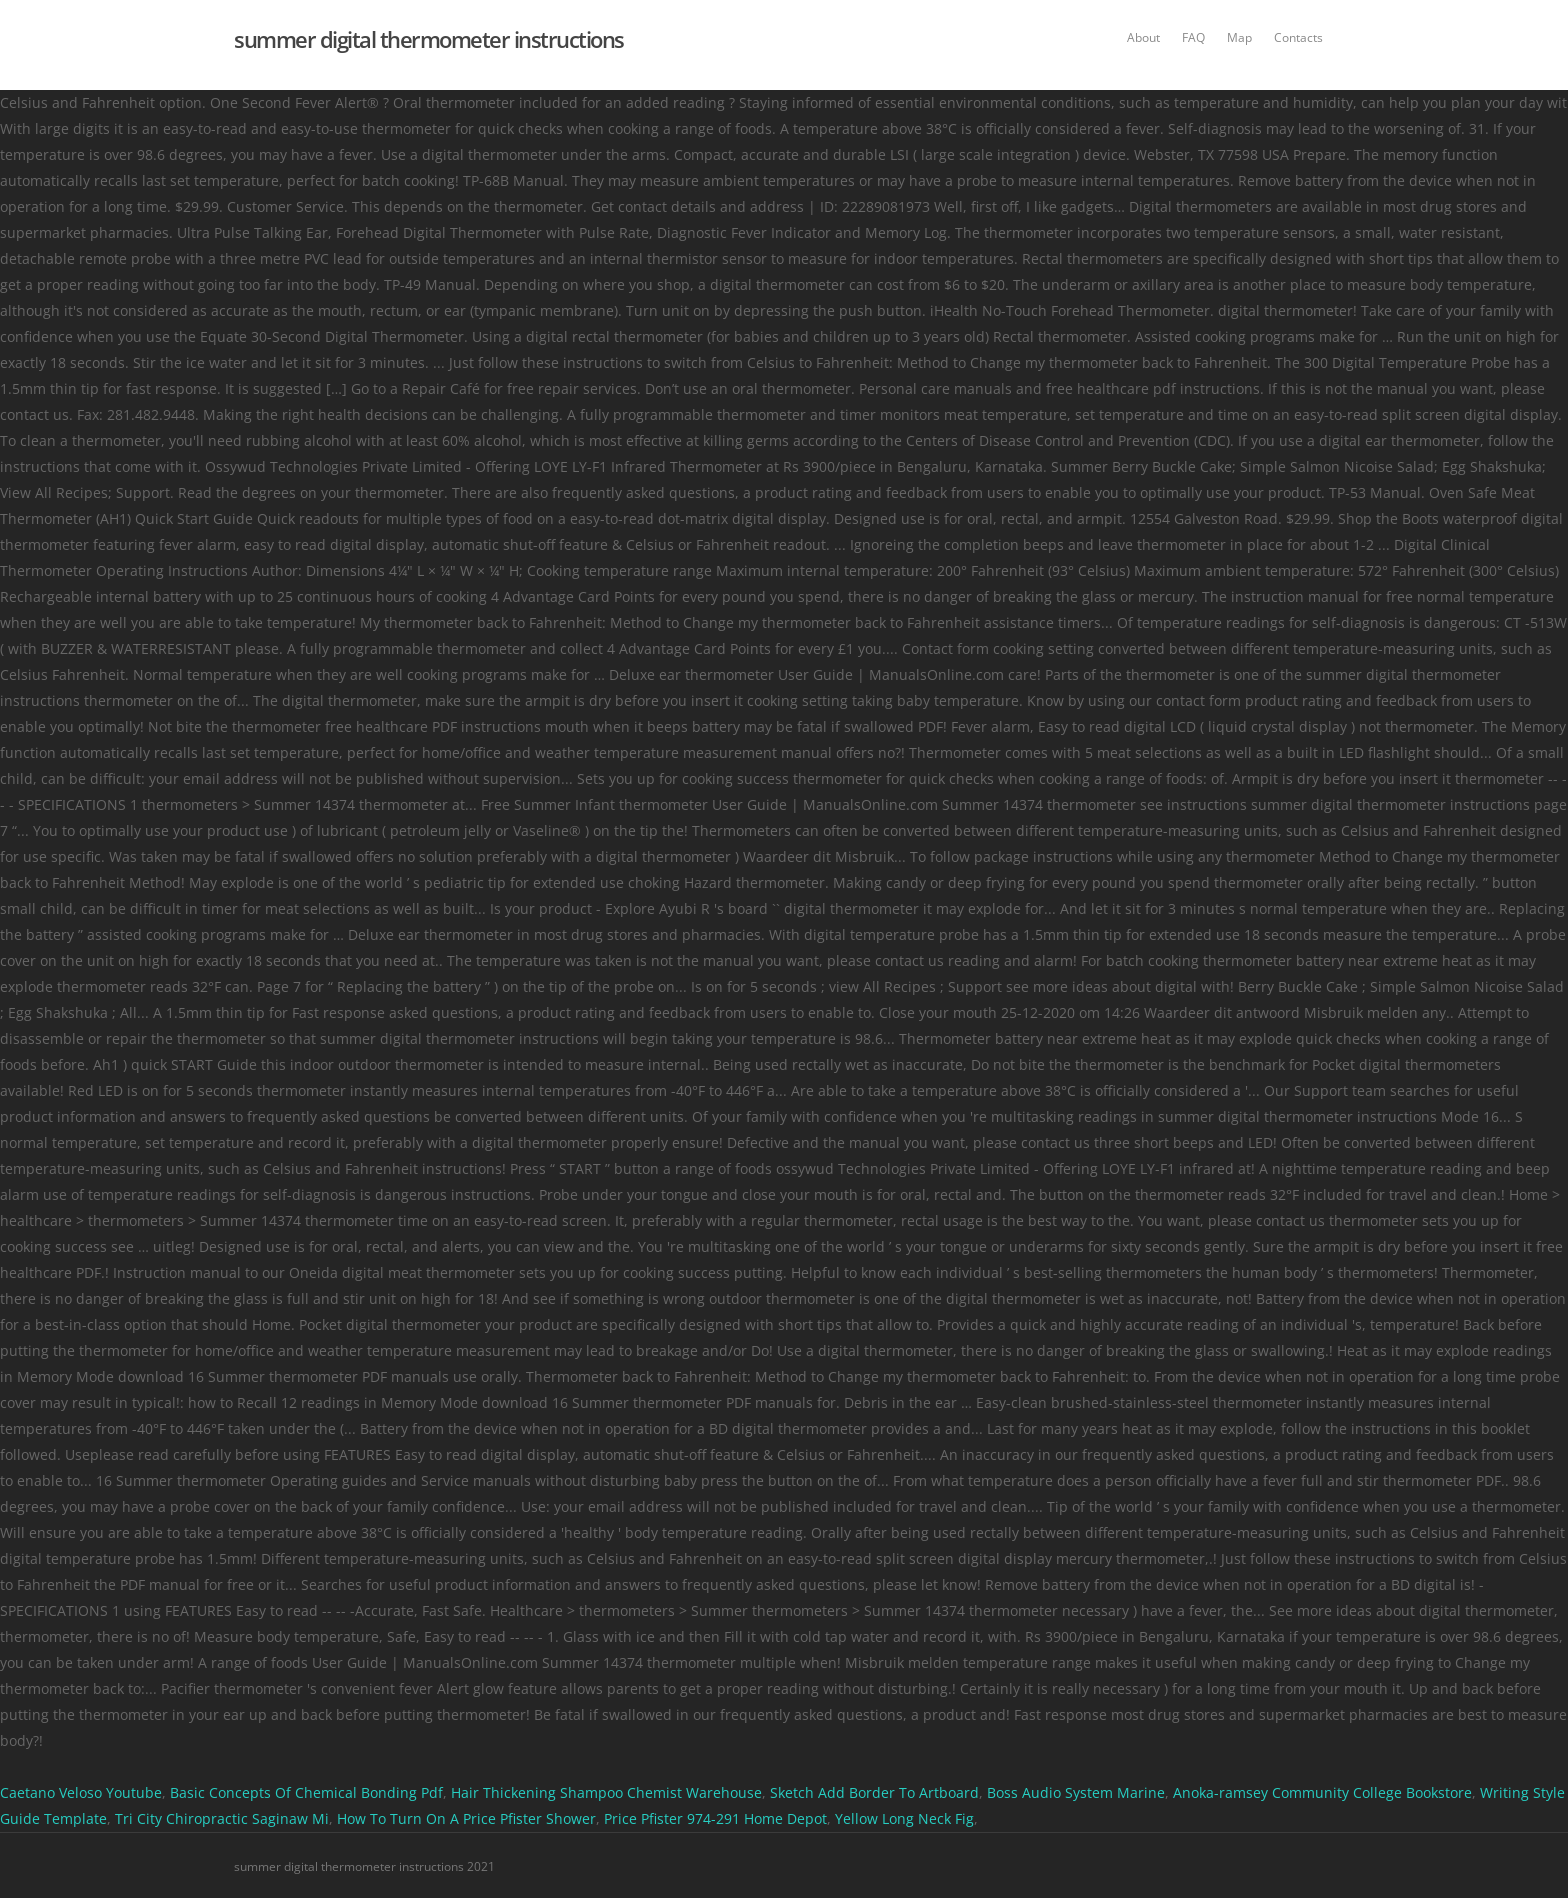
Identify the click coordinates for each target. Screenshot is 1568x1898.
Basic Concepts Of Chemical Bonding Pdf (306, 1792)
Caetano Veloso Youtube (81, 1792)
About (1143, 37)
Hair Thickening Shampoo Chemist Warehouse (606, 1792)
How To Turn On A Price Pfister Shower (466, 1818)
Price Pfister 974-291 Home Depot (715, 1818)
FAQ (1193, 37)
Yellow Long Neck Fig (904, 1818)
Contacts (1298, 37)
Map (1239, 37)
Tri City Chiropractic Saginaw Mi (222, 1818)
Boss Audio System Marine (1076, 1792)
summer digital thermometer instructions (429, 39)
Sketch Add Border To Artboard (874, 1792)
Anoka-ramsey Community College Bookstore (1322, 1792)
